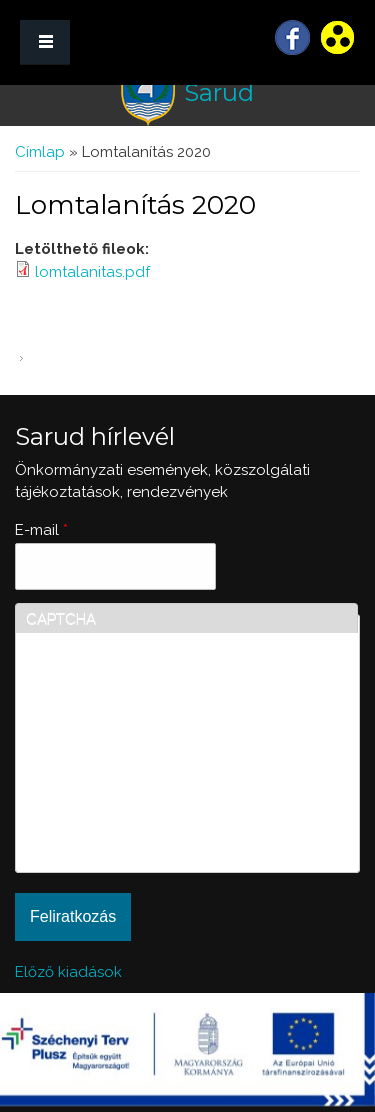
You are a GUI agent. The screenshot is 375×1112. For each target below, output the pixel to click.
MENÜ (45, 42)
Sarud (219, 92)
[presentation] (108, 790)
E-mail (41, 530)
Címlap (40, 152)
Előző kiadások (68, 972)
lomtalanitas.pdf (92, 272)
